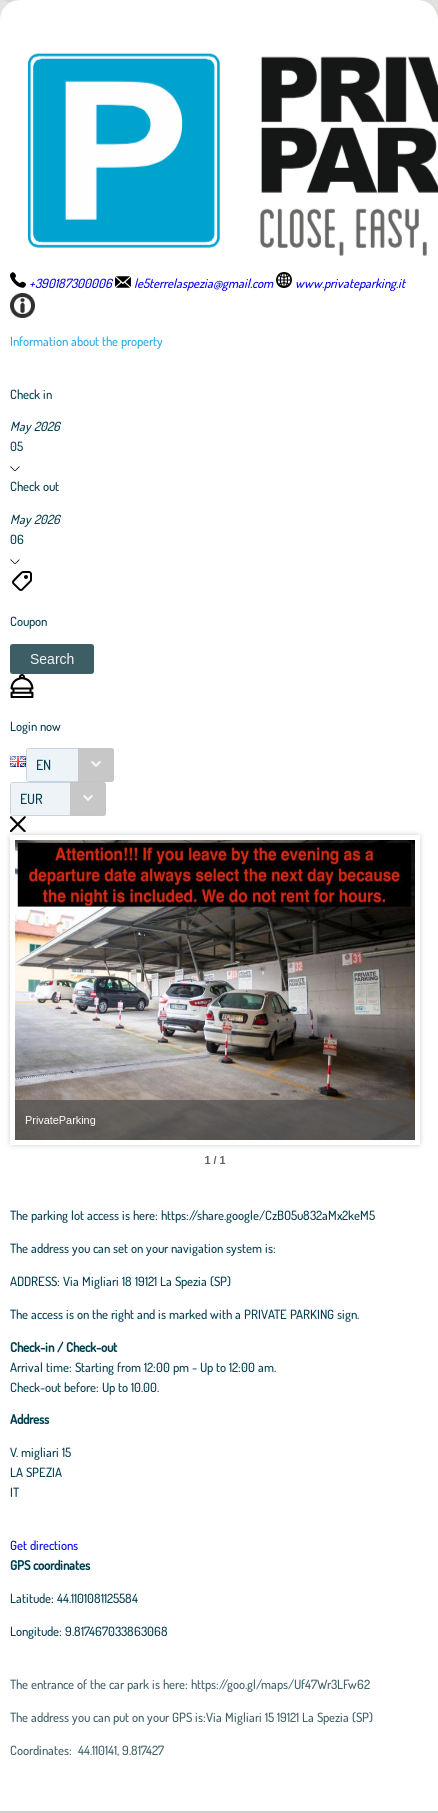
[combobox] (70, 765)
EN (43, 764)
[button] (52, 659)
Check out (34, 486)
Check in (31, 394)
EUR (31, 798)
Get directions (44, 1545)
